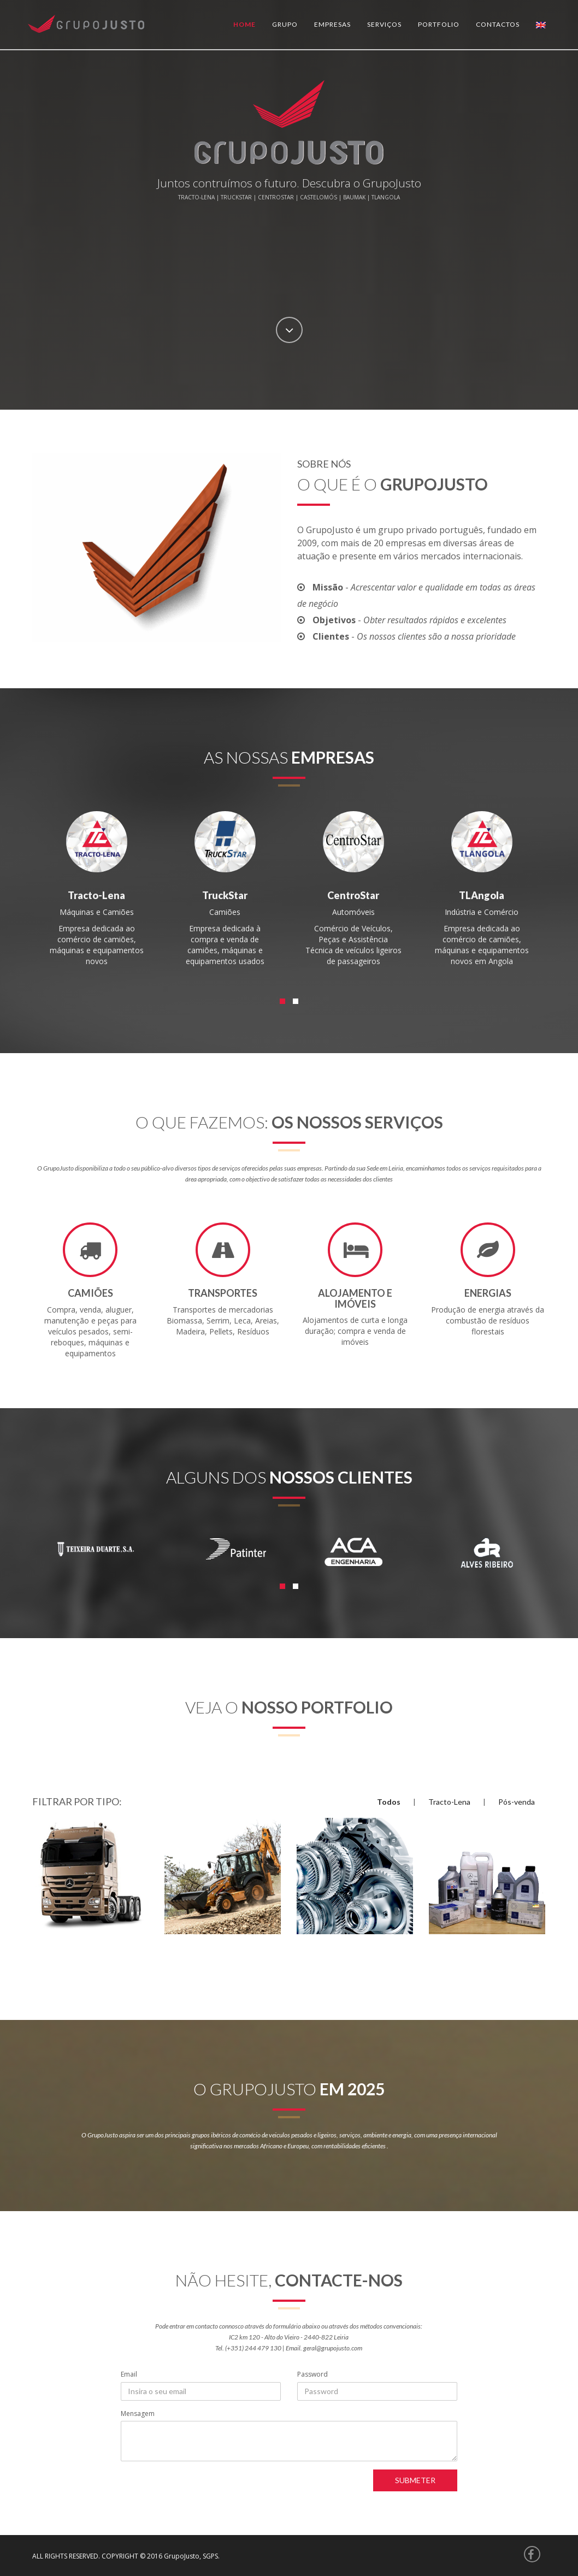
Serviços (384, 24)
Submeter (415, 2480)
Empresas (332, 24)
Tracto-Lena (449, 1801)
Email (129, 2374)
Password (312, 2374)
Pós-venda (516, 1801)
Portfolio (438, 24)
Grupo (285, 24)
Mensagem (138, 2413)
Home (244, 24)
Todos (388, 1801)
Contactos (498, 24)
